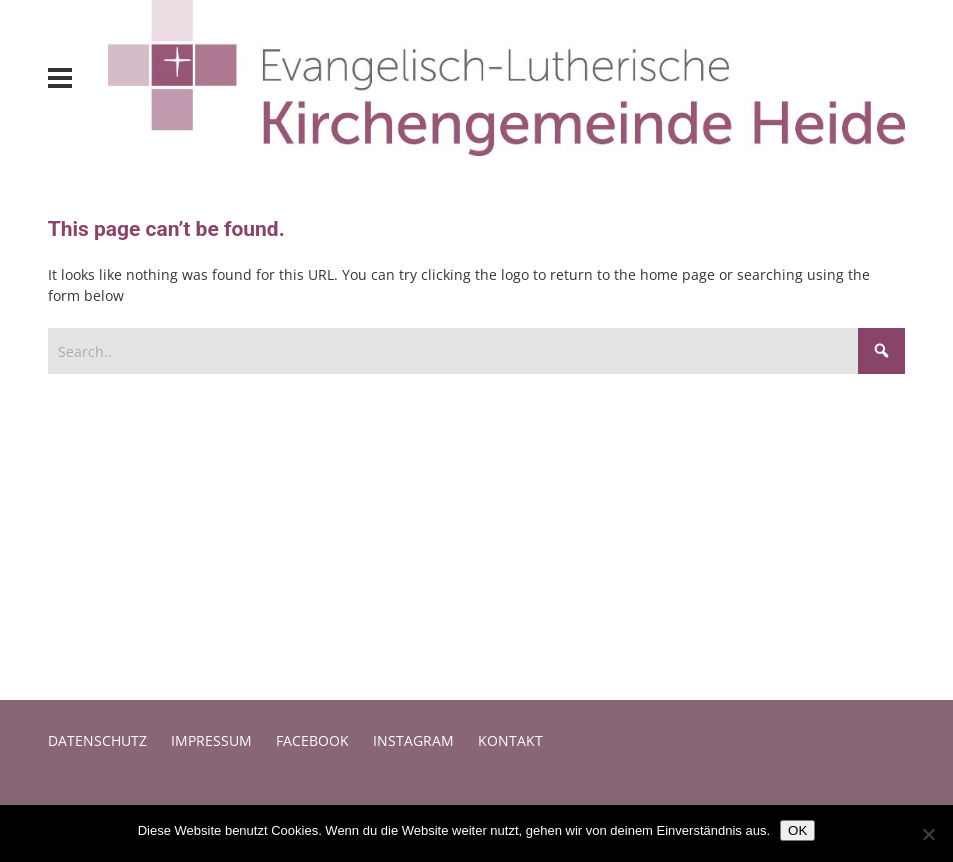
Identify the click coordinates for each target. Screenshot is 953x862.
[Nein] (928, 834)
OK (797, 830)
